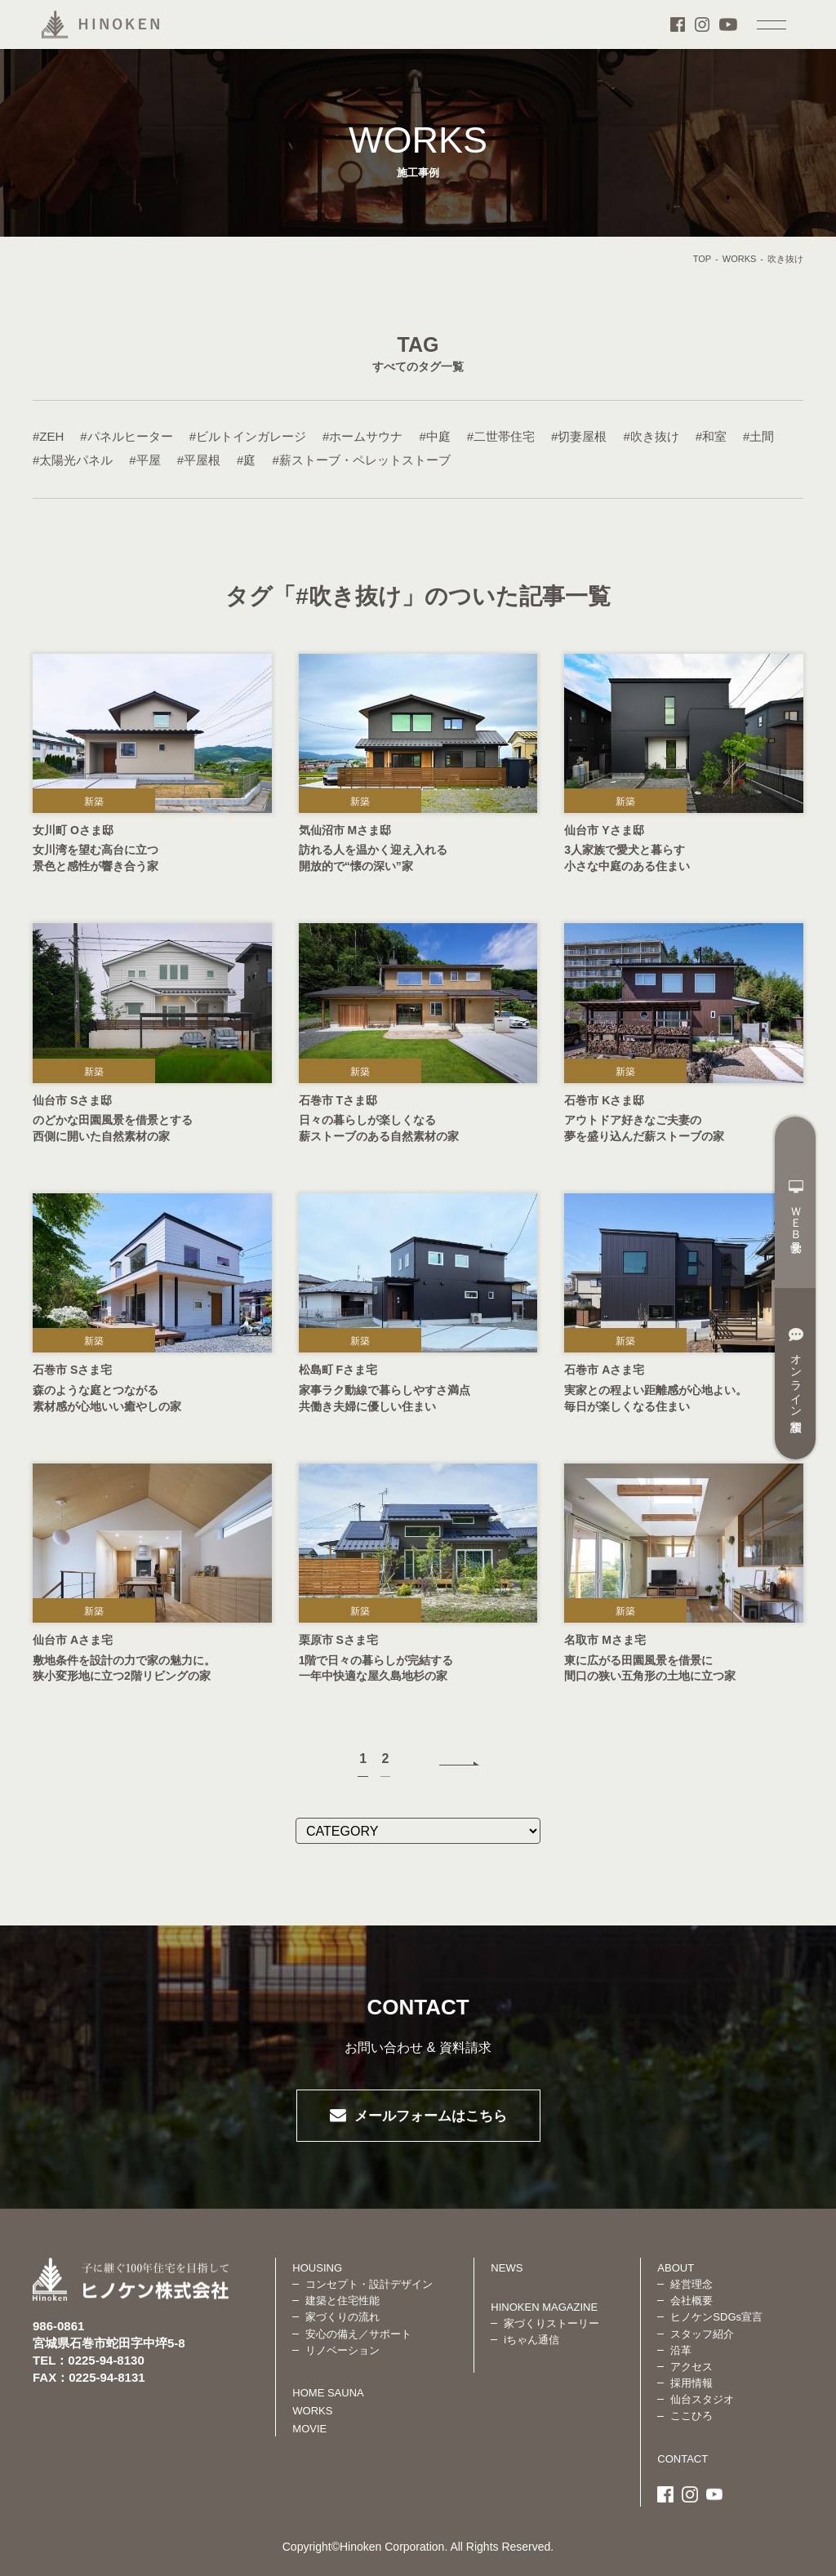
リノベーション (342, 2350)
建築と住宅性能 (342, 2300)
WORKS (740, 259)
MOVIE (309, 2429)
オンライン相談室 (796, 1369)
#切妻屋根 (579, 436)
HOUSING (317, 2268)
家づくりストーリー (551, 2323)
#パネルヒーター (126, 436)
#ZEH (48, 436)
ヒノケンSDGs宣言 (716, 2317)
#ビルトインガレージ (247, 436)
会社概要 (691, 2300)
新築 (94, 801)
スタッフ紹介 (702, 2334)
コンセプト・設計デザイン (369, 2284)
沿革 (680, 2350)
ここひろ (691, 2415)
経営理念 (691, 2284)
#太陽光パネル (73, 460)
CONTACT (682, 2459)
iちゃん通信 (531, 2340)
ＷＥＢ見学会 (796, 1206)
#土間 (758, 436)
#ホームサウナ (362, 436)
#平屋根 (198, 460)
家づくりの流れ (342, 2317)
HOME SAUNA (327, 2393)
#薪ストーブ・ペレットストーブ (361, 460)
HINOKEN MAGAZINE (544, 2307)
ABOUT (675, 2268)
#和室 (711, 436)
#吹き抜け (650, 436)
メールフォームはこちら (430, 2116)
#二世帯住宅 (501, 436)
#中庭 (434, 436)
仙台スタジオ (702, 2399)
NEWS (506, 2268)
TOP (702, 259)
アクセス (691, 2367)
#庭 (246, 460)
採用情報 (691, 2383)
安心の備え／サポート (358, 2334)
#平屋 (144, 460)
